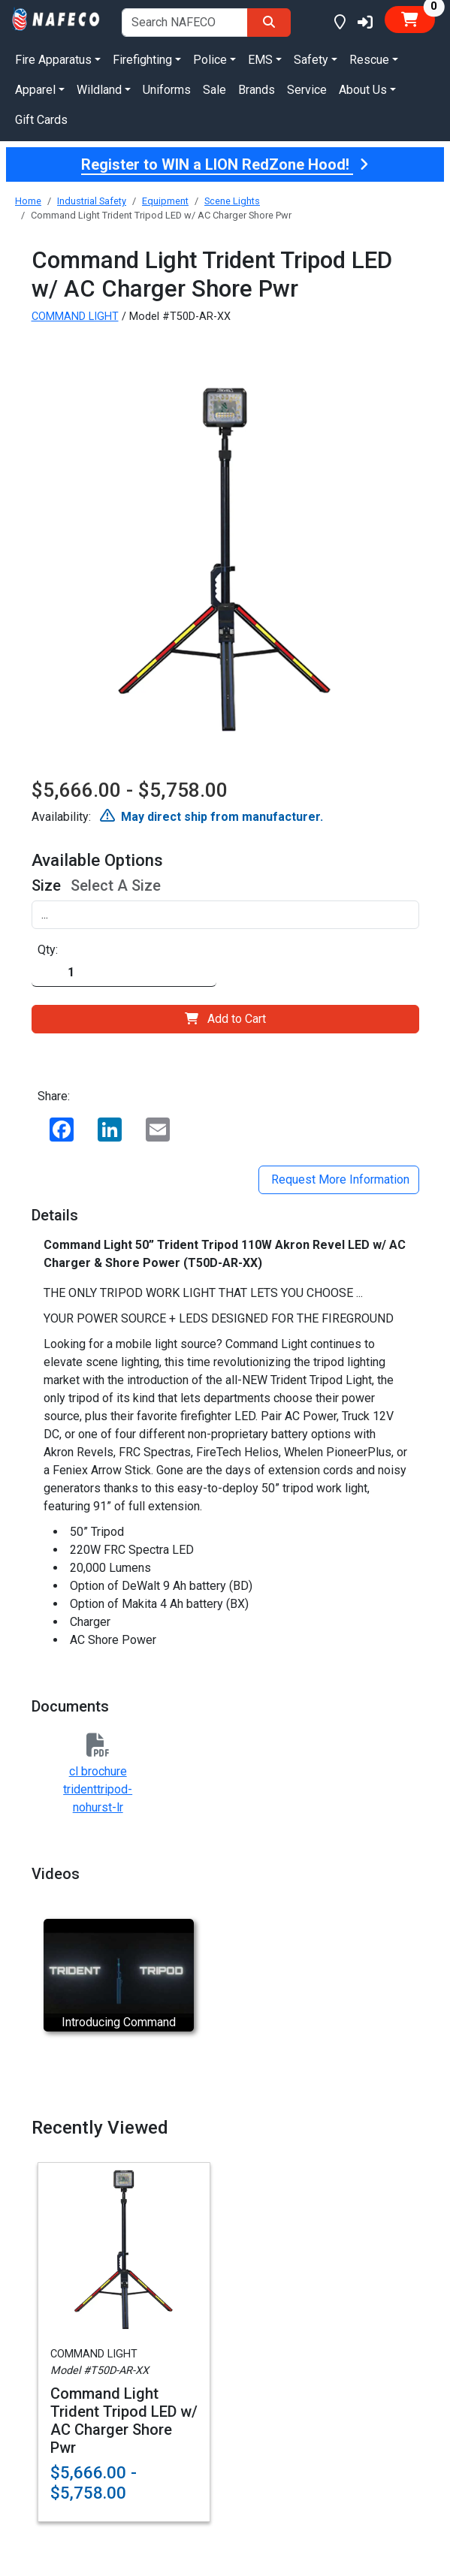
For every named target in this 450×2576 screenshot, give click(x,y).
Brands (256, 90)
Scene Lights (232, 201)
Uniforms (167, 90)
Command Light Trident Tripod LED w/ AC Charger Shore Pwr (124, 2420)
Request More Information (338, 1179)
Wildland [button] (99, 90)
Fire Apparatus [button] (53, 60)
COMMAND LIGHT (75, 316)
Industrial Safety (91, 201)
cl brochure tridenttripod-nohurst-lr (97, 1789)
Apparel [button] (35, 90)
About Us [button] (363, 90)
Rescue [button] (369, 60)
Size (46, 885)
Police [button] (210, 60)
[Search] (269, 22)
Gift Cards (41, 120)
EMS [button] (260, 60)
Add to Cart (225, 1019)
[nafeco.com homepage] (56, 18)
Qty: (48, 950)
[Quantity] (124, 973)
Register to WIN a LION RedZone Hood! (225, 164)
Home (28, 201)
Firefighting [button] (142, 60)
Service (307, 90)
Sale (214, 90)
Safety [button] (311, 60)
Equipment (165, 201)
